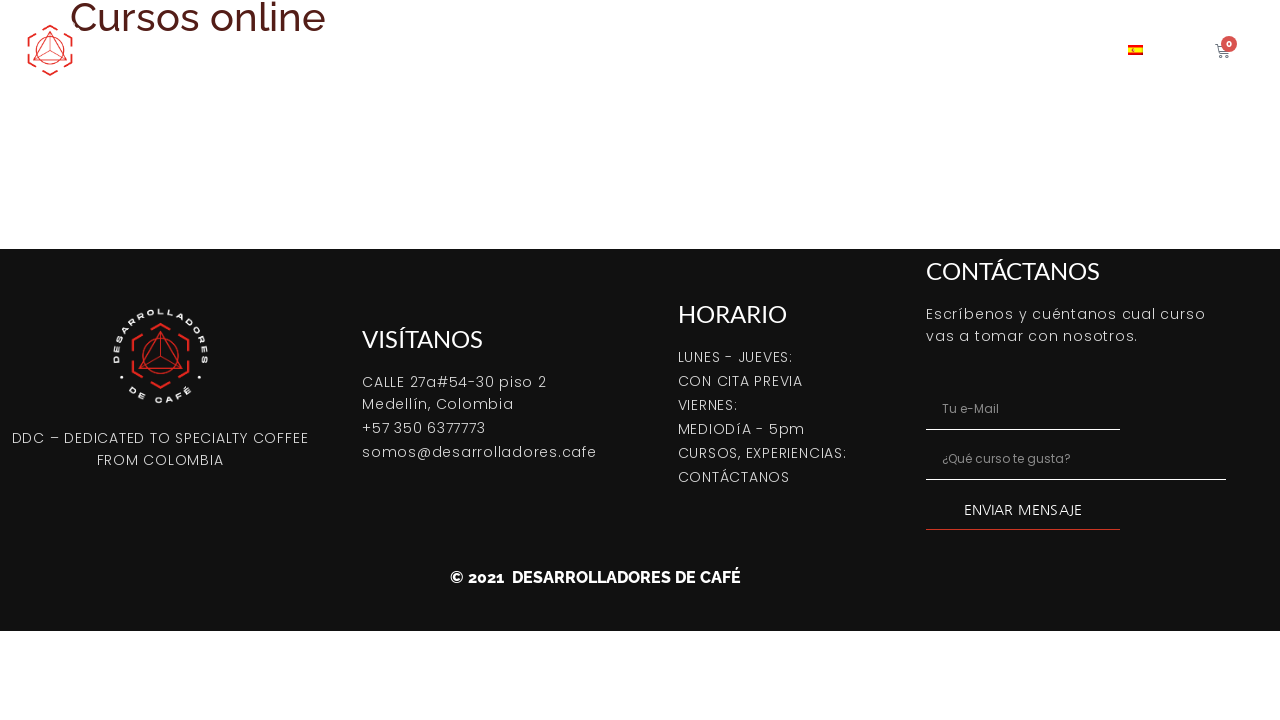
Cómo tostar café (462, 49)
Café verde (687, 49)
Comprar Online (196, 49)
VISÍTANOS (422, 338)
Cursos (585, 49)
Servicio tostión (817, 49)
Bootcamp (327, 49)
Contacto (1055, 49)
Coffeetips (947, 49)
